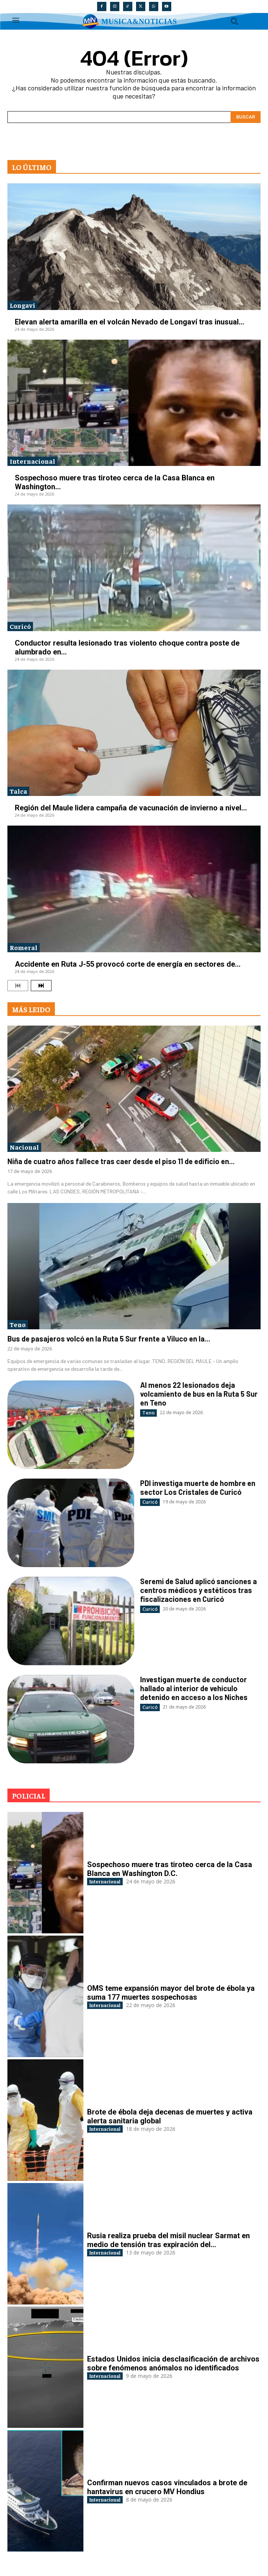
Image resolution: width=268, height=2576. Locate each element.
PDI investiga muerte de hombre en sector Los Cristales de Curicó (197, 1487)
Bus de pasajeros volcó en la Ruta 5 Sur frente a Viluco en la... (108, 1338)
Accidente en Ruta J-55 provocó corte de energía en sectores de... (128, 964)
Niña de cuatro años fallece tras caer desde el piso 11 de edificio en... (121, 1161)
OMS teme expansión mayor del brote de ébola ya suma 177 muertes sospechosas (171, 1993)
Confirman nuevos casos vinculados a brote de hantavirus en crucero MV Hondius (167, 2487)
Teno (18, 1324)
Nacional (24, 1147)
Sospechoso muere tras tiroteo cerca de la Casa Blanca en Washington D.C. (169, 1869)
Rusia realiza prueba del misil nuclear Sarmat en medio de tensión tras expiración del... (168, 2240)
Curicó (20, 626)
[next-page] (41, 985)
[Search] (246, 117)
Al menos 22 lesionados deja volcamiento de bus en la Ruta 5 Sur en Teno (199, 1393)
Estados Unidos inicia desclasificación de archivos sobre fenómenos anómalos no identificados (173, 2363)
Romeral (23, 947)
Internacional (32, 461)
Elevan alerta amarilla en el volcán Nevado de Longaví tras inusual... (129, 321)
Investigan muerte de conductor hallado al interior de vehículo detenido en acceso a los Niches (194, 1688)
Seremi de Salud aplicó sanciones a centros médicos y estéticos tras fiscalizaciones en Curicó (198, 1590)
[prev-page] (17, 985)
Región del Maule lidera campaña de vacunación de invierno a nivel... (131, 807)
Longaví (22, 305)
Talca (18, 791)
